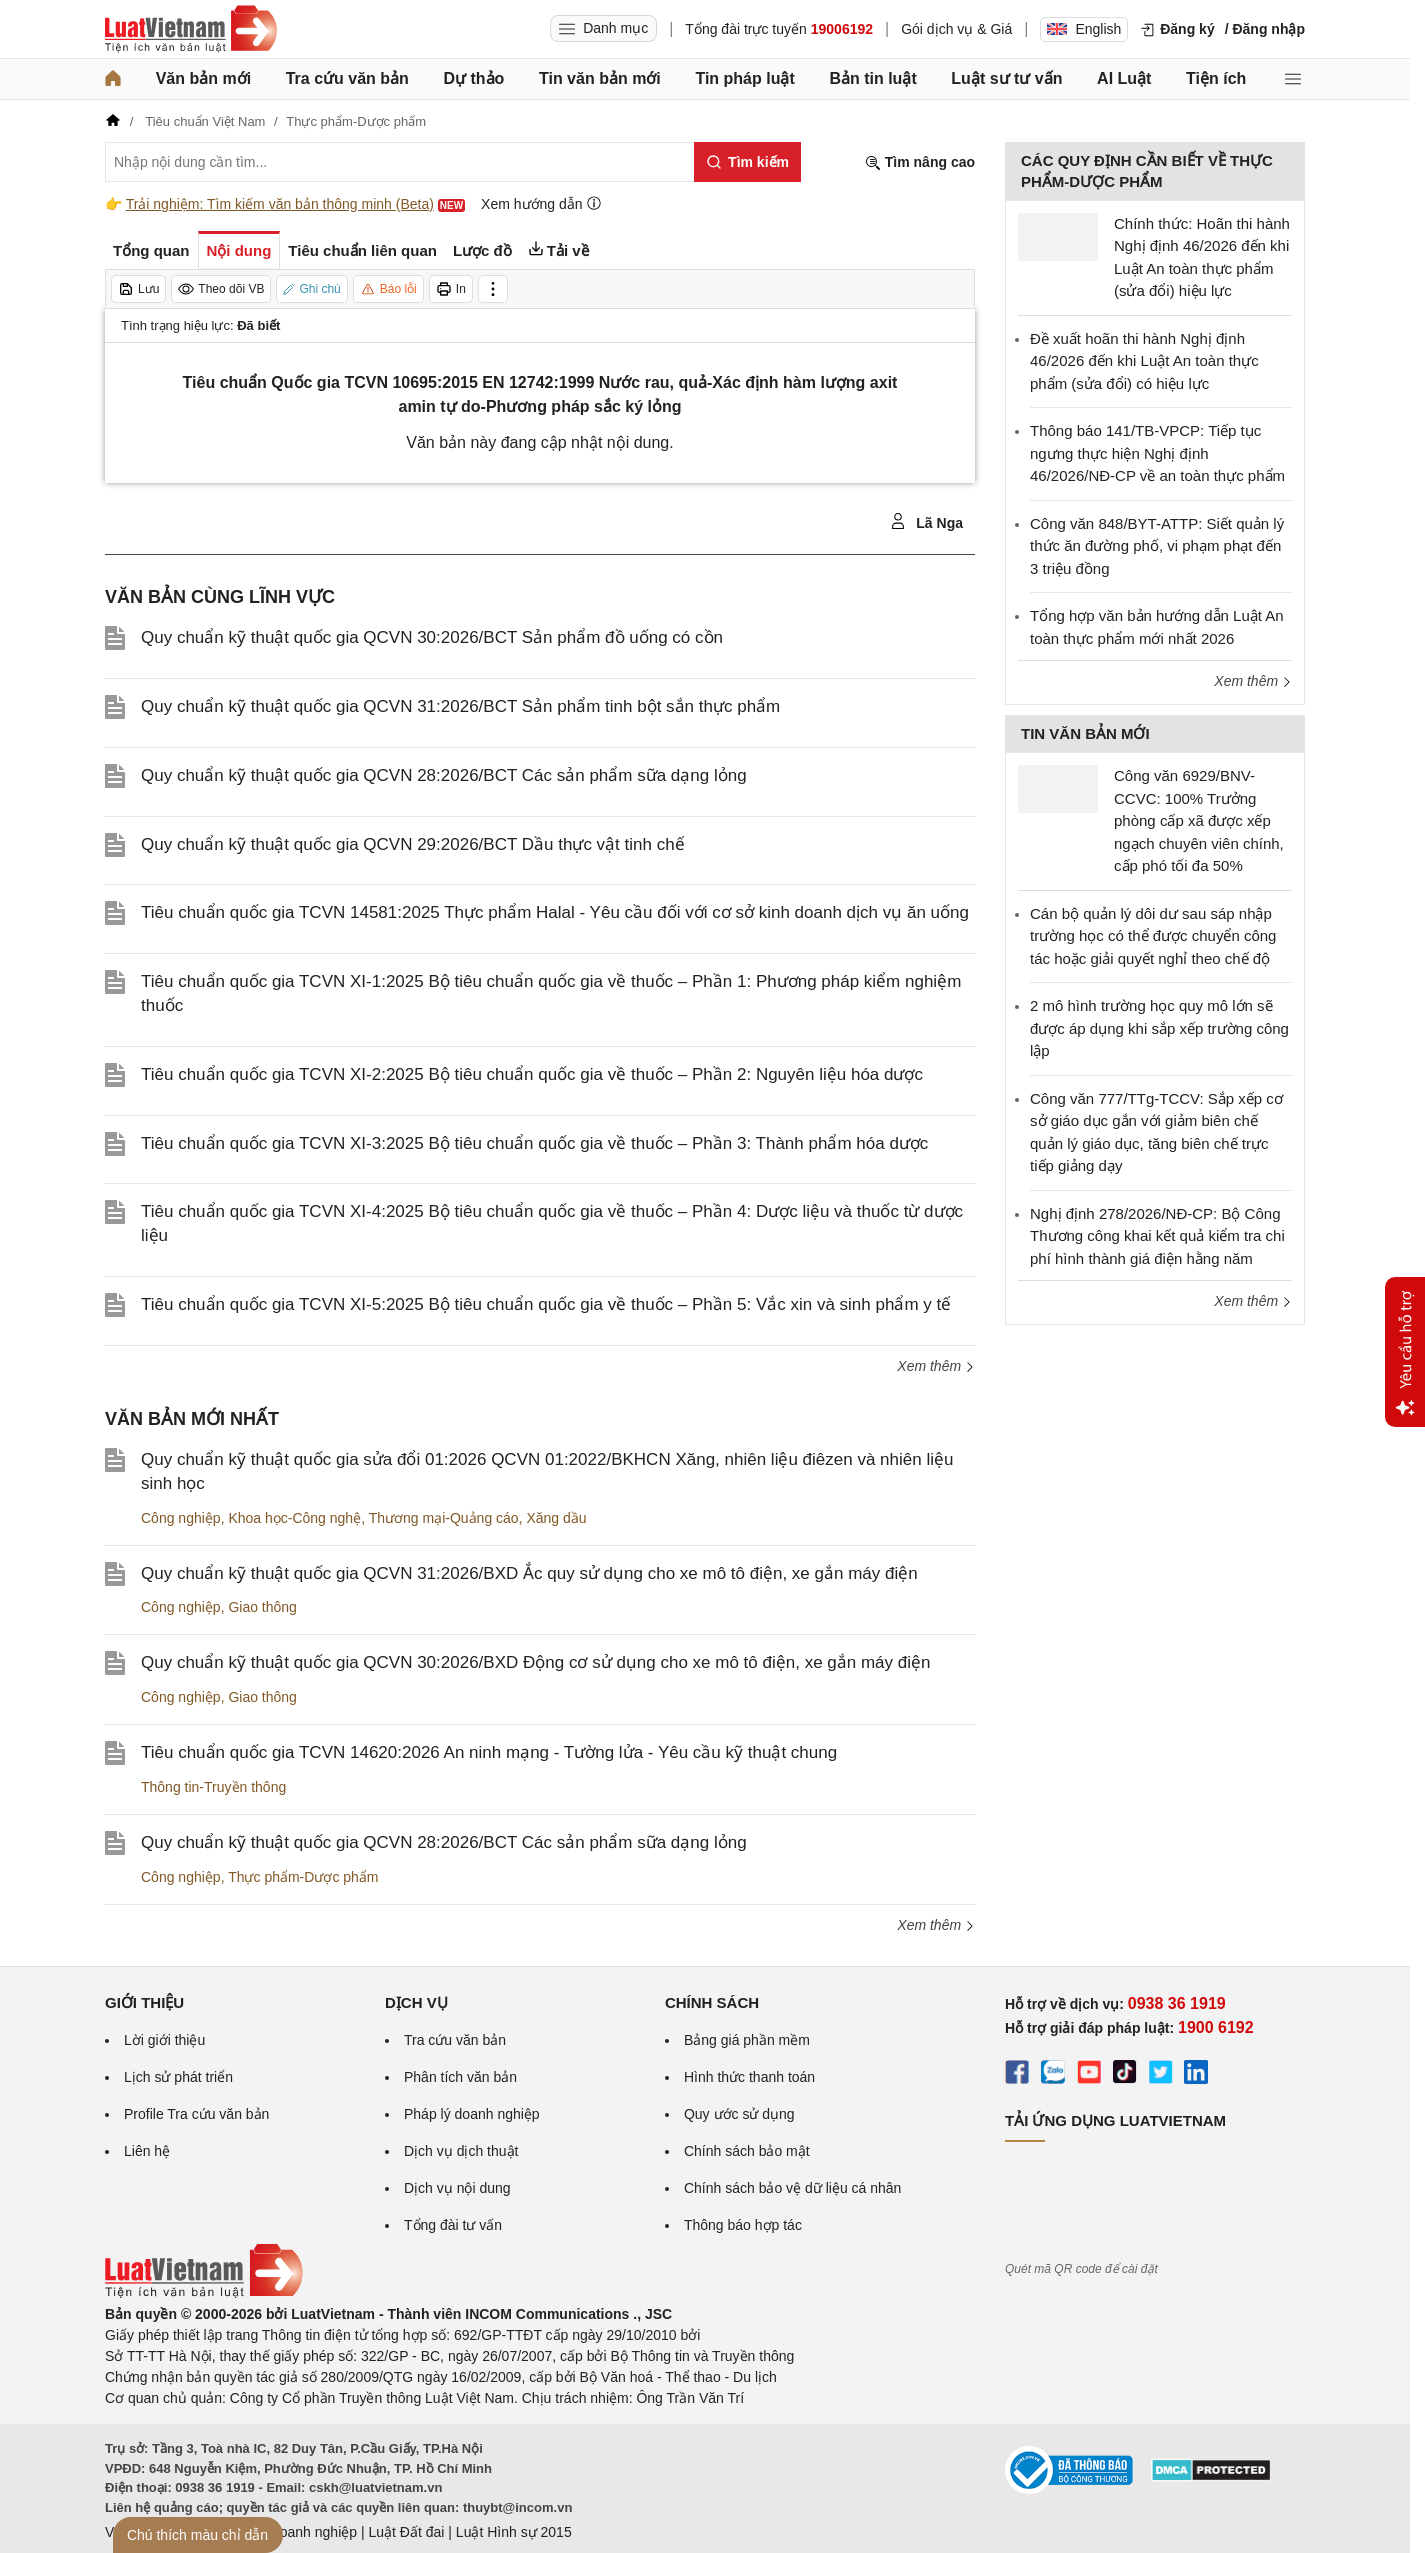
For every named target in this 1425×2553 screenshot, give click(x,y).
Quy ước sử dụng (739, 2114)
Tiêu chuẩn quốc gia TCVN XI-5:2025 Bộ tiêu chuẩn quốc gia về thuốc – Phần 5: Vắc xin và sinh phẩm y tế (546, 1304)
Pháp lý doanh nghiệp (472, 2114)
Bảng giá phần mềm (747, 2040)
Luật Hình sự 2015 (514, 2532)
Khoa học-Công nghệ (294, 1518)
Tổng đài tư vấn (453, 2225)
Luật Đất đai (406, 2532)
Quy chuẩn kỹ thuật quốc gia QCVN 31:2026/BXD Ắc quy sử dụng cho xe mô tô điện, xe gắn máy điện (529, 1573)
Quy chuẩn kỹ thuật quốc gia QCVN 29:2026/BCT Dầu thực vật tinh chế (413, 844)
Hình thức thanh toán (749, 2077)
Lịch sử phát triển (178, 2077)
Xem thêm (936, 1366)
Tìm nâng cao (920, 162)
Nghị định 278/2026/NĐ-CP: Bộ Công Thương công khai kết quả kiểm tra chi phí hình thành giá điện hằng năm (1157, 1236)
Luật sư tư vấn (1006, 78)
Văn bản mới (203, 78)
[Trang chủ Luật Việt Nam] (191, 29)
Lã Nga (926, 522)
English (1084, 29)
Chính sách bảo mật (747, 2151)
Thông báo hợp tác (743, 2225)
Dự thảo (473, 78)
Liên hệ (147, 2151)
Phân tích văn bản (460, 2077)
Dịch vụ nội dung (457, 2188)
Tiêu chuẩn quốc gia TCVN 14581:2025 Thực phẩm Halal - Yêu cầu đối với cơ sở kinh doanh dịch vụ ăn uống (555, 912)
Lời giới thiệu (164, 2040)
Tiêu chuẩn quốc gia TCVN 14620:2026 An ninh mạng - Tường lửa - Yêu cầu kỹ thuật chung (489, 1752)
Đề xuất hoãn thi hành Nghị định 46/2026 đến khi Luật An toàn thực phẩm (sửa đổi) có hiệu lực (1144, 361)
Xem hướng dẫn (541, 203)
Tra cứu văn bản (347, 78)
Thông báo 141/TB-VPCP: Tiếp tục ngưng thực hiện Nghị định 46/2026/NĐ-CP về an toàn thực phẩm (1157, 453)
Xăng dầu (556, 1518)
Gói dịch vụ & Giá (956, 29)
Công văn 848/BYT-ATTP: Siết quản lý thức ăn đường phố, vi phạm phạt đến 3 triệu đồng (1157, 546)
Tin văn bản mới (600, 78)
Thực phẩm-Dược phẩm (303, 1877)
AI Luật (1124, 78)
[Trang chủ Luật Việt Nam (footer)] (204, 2293)
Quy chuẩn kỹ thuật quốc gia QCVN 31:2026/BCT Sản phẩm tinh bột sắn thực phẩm (460, 706)
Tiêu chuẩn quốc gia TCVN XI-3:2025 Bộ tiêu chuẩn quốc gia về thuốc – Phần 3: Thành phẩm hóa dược (534, 1143)
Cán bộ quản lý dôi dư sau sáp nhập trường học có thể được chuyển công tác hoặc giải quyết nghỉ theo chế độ (1153, 936)
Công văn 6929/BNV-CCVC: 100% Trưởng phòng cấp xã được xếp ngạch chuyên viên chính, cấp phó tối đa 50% (1199, 820)
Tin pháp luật (744, 78)
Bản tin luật (872, 78)
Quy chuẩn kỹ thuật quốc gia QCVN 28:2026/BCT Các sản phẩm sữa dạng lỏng (444, 775)
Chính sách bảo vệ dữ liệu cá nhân (792, 2188)
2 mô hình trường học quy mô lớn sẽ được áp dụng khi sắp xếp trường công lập (1159, 1028)
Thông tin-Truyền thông (213, 1787)
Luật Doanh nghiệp (297, 2532)
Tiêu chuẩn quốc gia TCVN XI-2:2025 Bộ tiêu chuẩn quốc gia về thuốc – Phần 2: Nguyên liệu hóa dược (532, 1074)
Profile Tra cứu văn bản (196, 2114)
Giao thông (262, 1607)
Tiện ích (1216, 78)
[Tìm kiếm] (747, 162)
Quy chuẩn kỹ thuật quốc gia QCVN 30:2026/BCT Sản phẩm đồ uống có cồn (432, 637)
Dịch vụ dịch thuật (461, 2151)
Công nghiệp (181, 1518)
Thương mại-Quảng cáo (444, 1518)
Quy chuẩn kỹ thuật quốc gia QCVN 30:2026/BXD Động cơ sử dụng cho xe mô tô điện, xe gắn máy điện (535, 1662)
